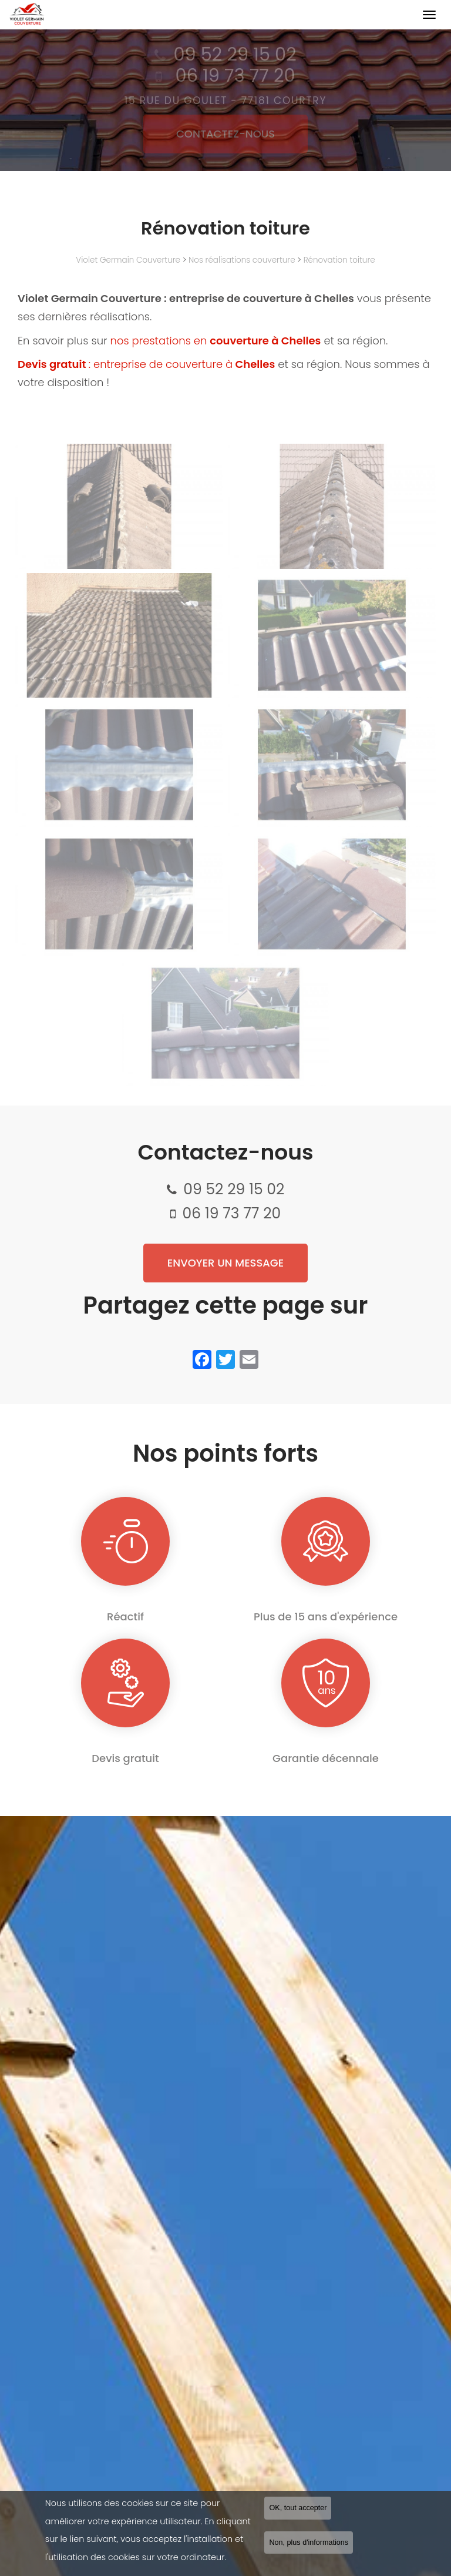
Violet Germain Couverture (128, 260)
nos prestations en (217, 340)
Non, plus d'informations (308, 2542)
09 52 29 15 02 (233, 1189)
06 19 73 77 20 (231, 1213)
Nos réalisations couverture (242, 260)
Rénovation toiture (339, 260)
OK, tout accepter (298, 2508)
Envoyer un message (225, 1262)
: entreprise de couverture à (146, 364)
